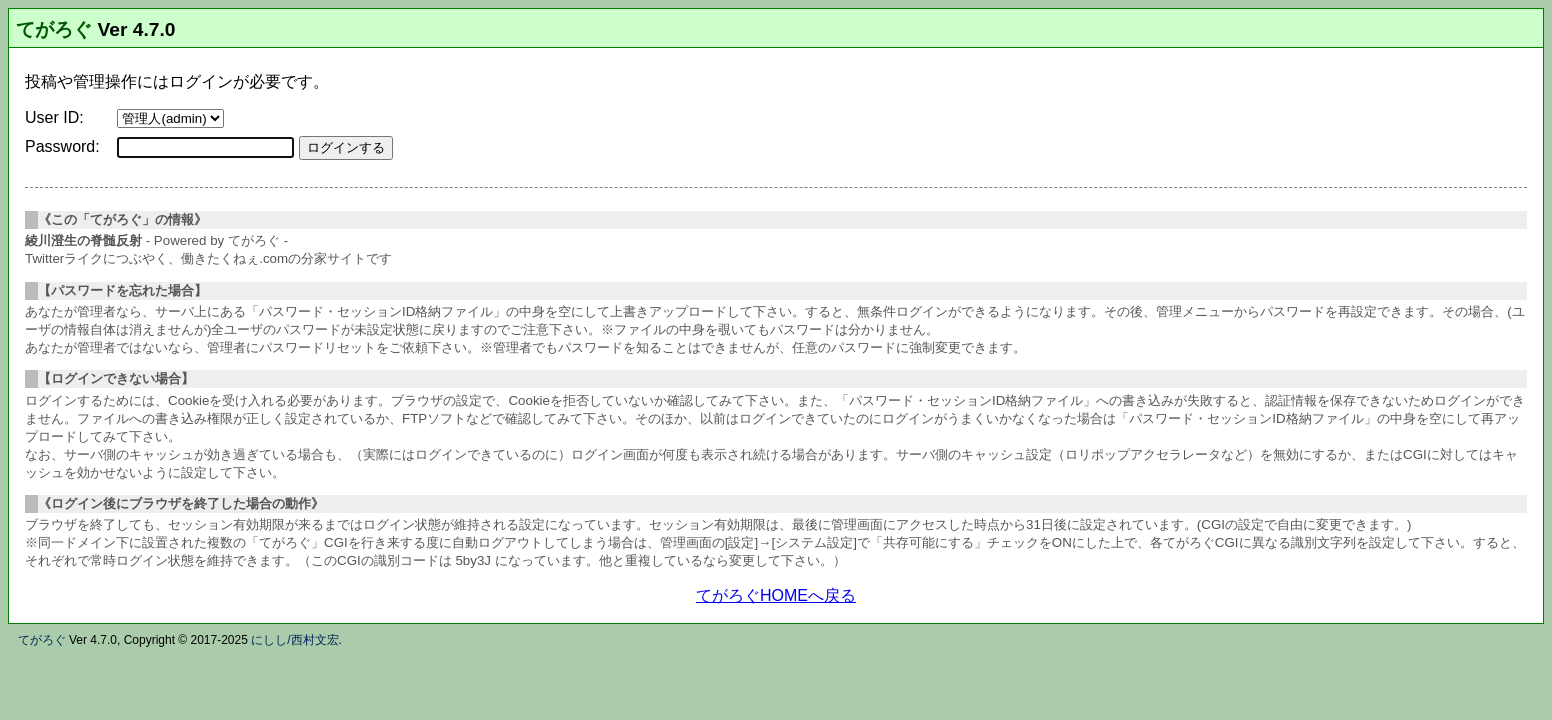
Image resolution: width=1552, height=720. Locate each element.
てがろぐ (54, 29)
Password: (62, 146)
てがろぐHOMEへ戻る (776, 595)
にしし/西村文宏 (294, 640)
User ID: (54, 117)
